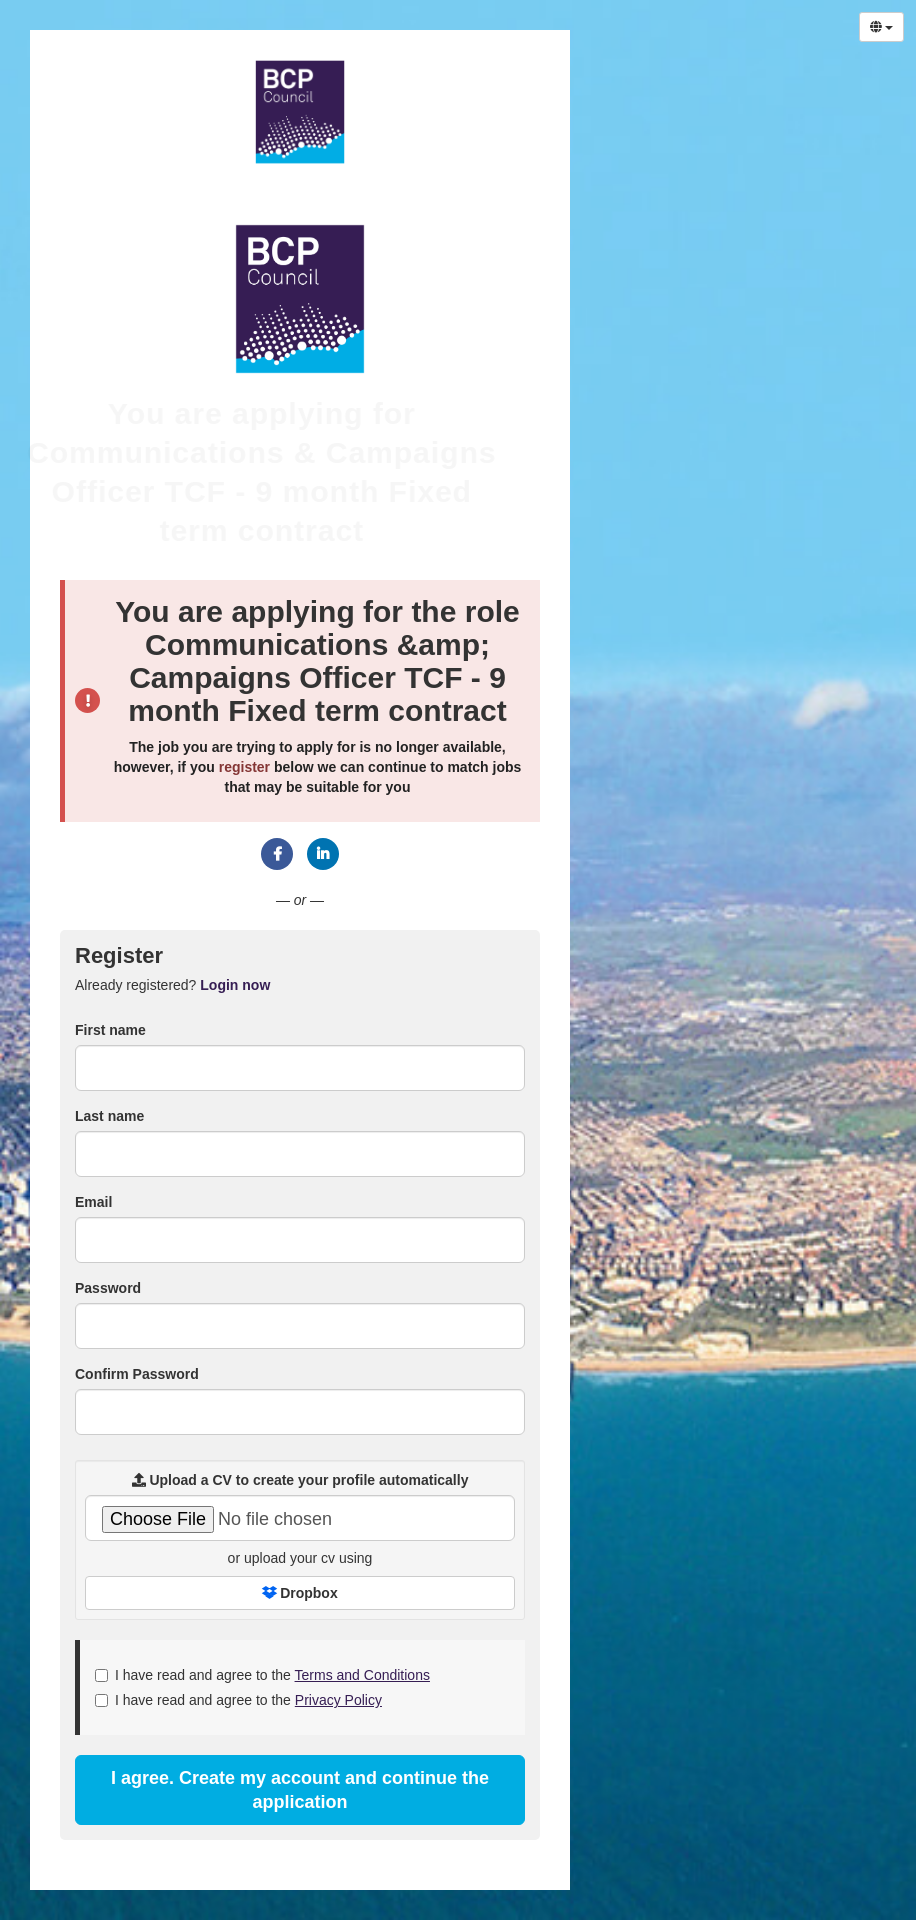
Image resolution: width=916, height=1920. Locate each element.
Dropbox (299, 1593)
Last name (109, 1116)
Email (93, 1202)
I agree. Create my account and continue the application (300, 1790)
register (244, 767)
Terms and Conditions (362, 1675)
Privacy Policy (338, 1700)
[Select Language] (881, 27)
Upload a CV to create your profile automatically (300, 1480)
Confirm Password (137, 1374)
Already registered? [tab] (172, 985)
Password (108, 1288)
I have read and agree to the (262, 1675)
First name (110, 1030)
